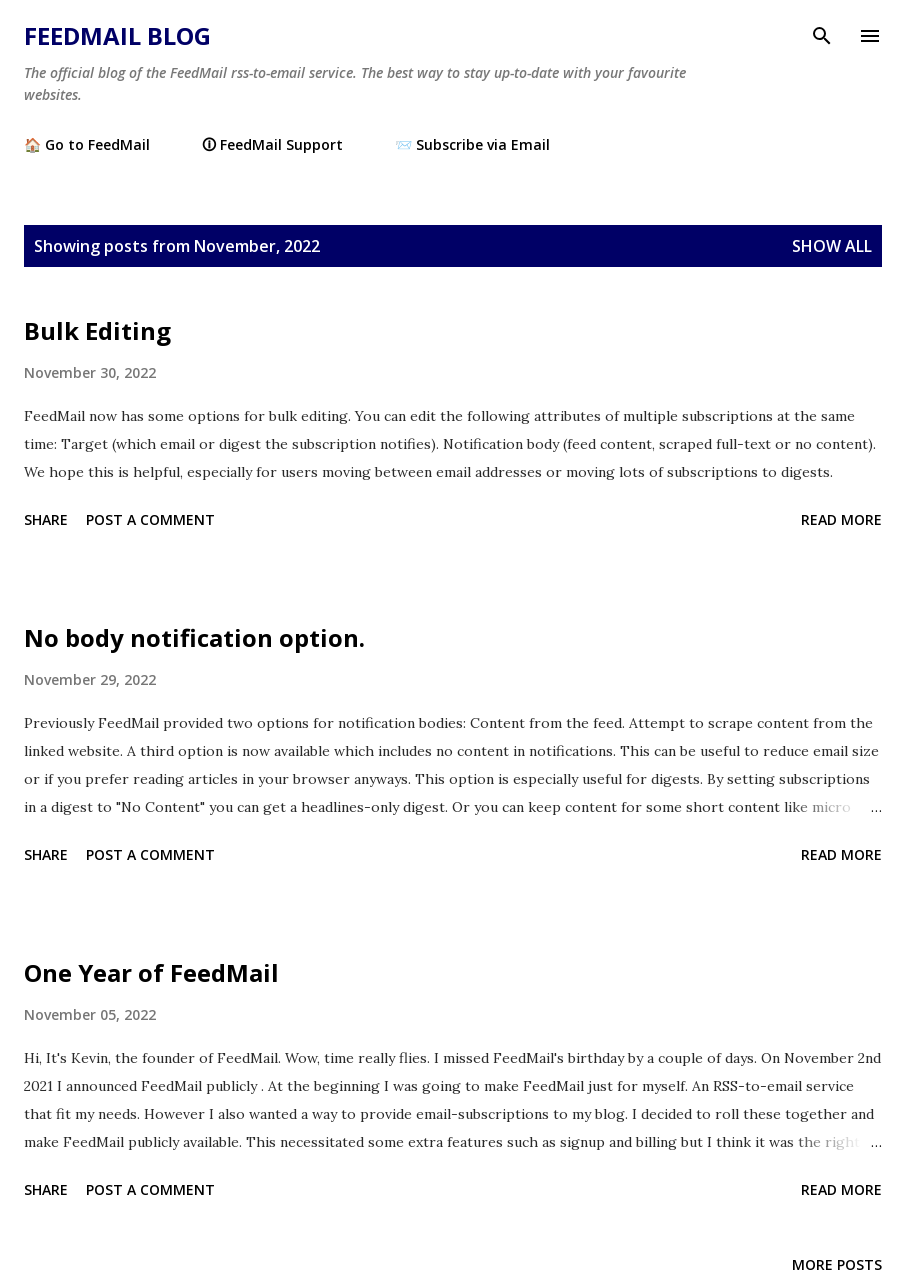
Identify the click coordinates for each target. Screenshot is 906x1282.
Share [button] (46, 519)
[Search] (822, 36)
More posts (837, 1264)
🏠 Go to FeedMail (87, 144)
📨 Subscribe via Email (472, 144)
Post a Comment (150, 519)
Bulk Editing (97, 330)
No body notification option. (194, 637)
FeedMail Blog (117, 35)
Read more (841, 519)
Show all (832, 246)
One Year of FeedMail (151, 972)
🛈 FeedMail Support (272, 144)
